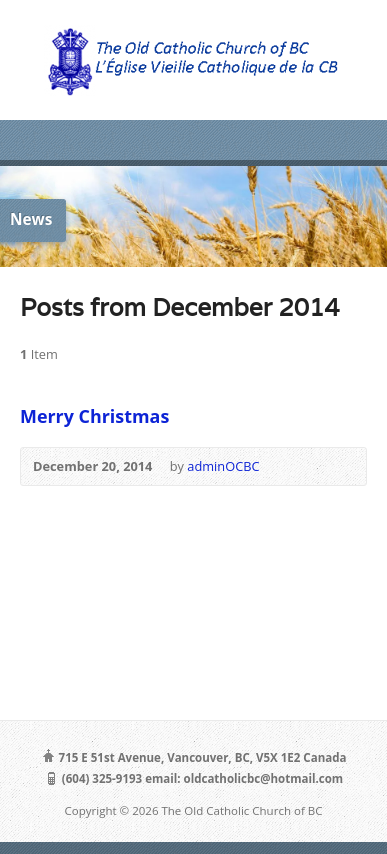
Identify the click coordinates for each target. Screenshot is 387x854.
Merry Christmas (94, 416)
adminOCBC (223, 466)
